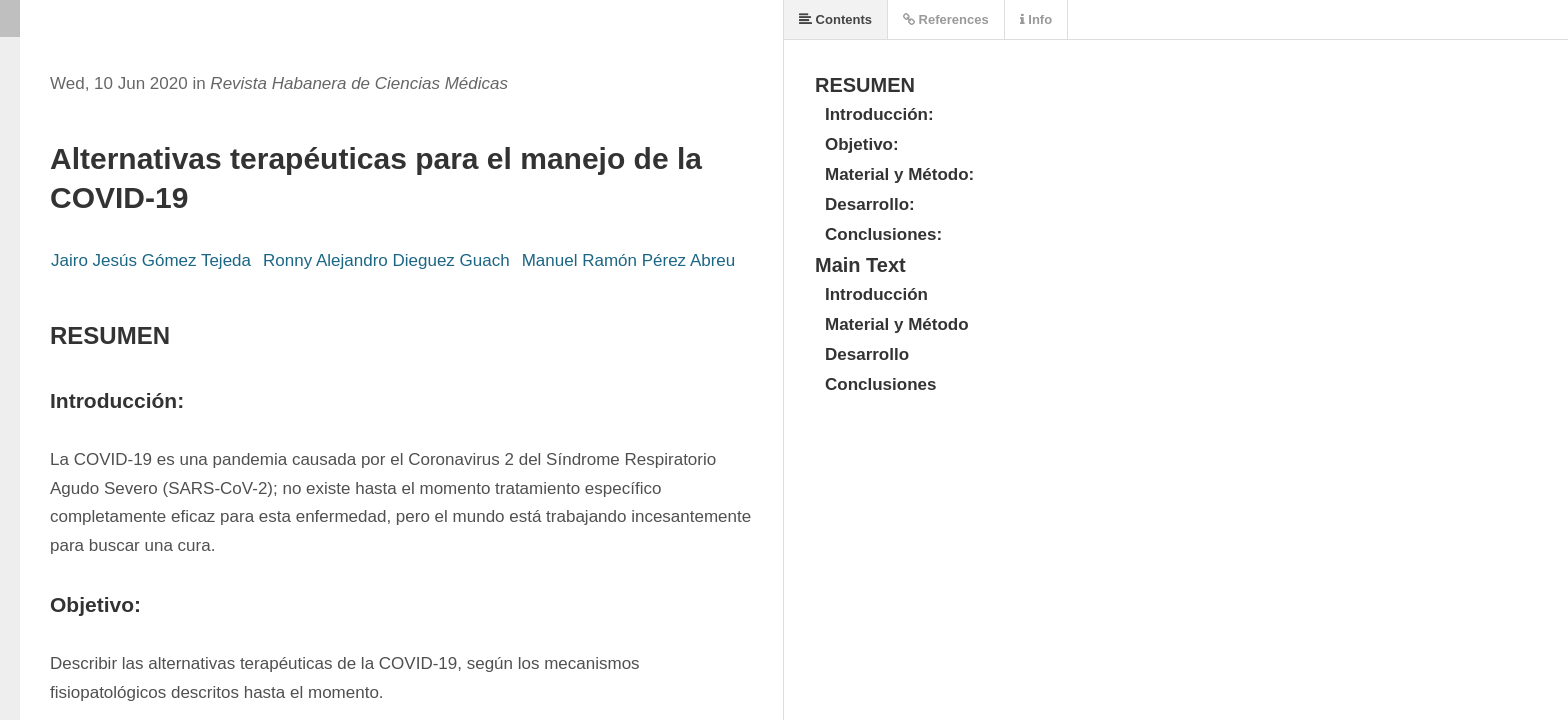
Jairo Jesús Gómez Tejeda (151, 260)
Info (1036, 19)
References (946, 19)
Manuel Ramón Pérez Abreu (629, 260)
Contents (835, 19)
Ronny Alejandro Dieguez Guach (386, 260)
